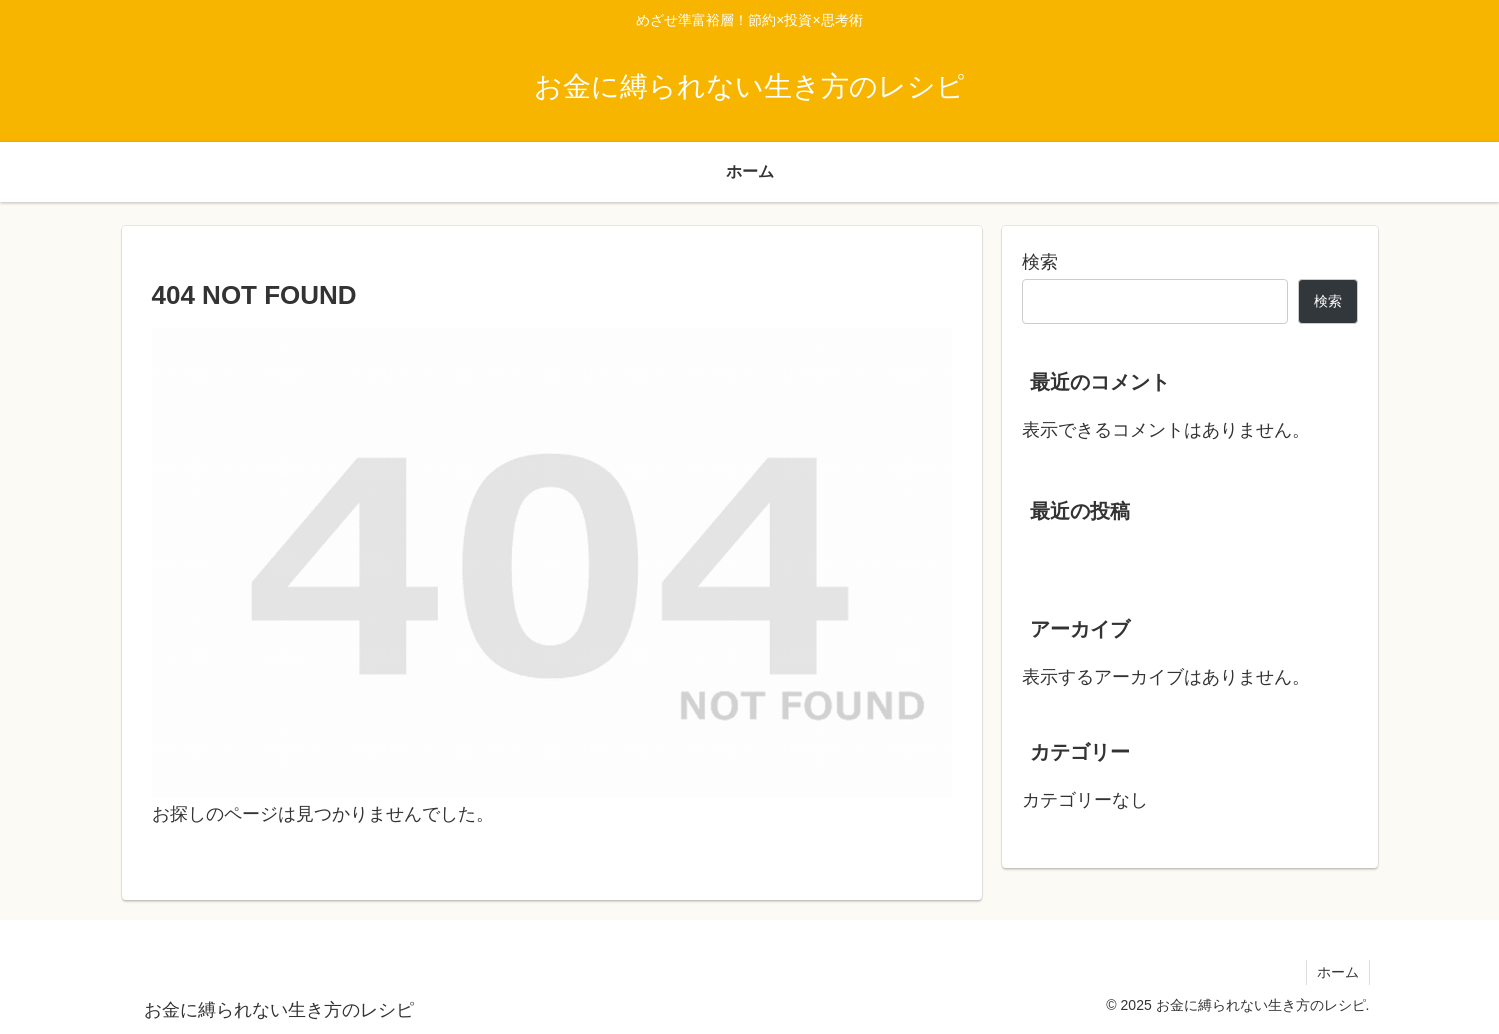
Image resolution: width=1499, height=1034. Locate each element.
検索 (1040, 262)
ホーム (1338, 972)
